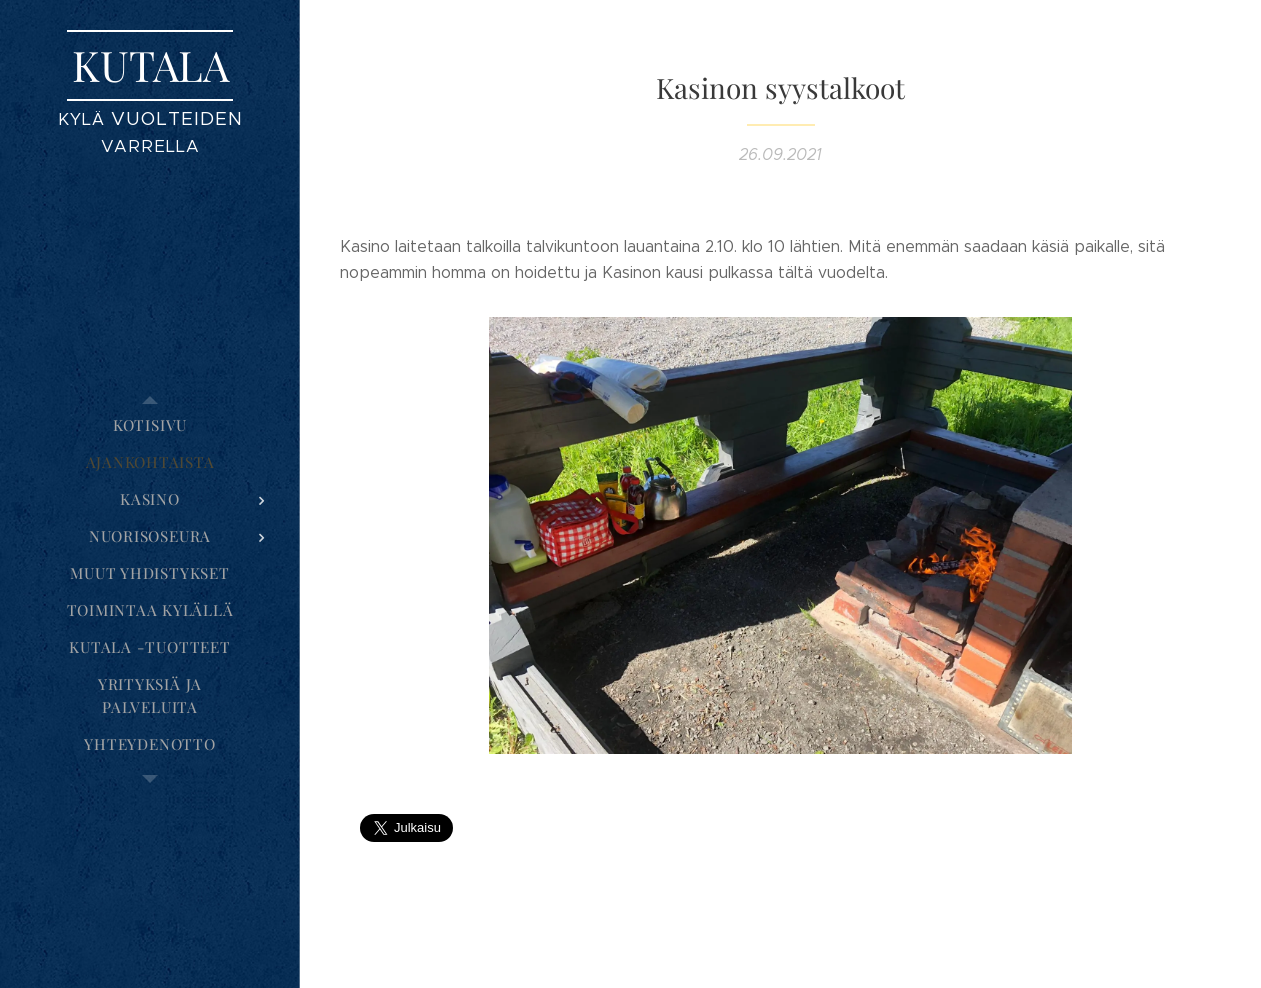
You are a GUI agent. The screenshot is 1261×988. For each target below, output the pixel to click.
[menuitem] (150, 425)
